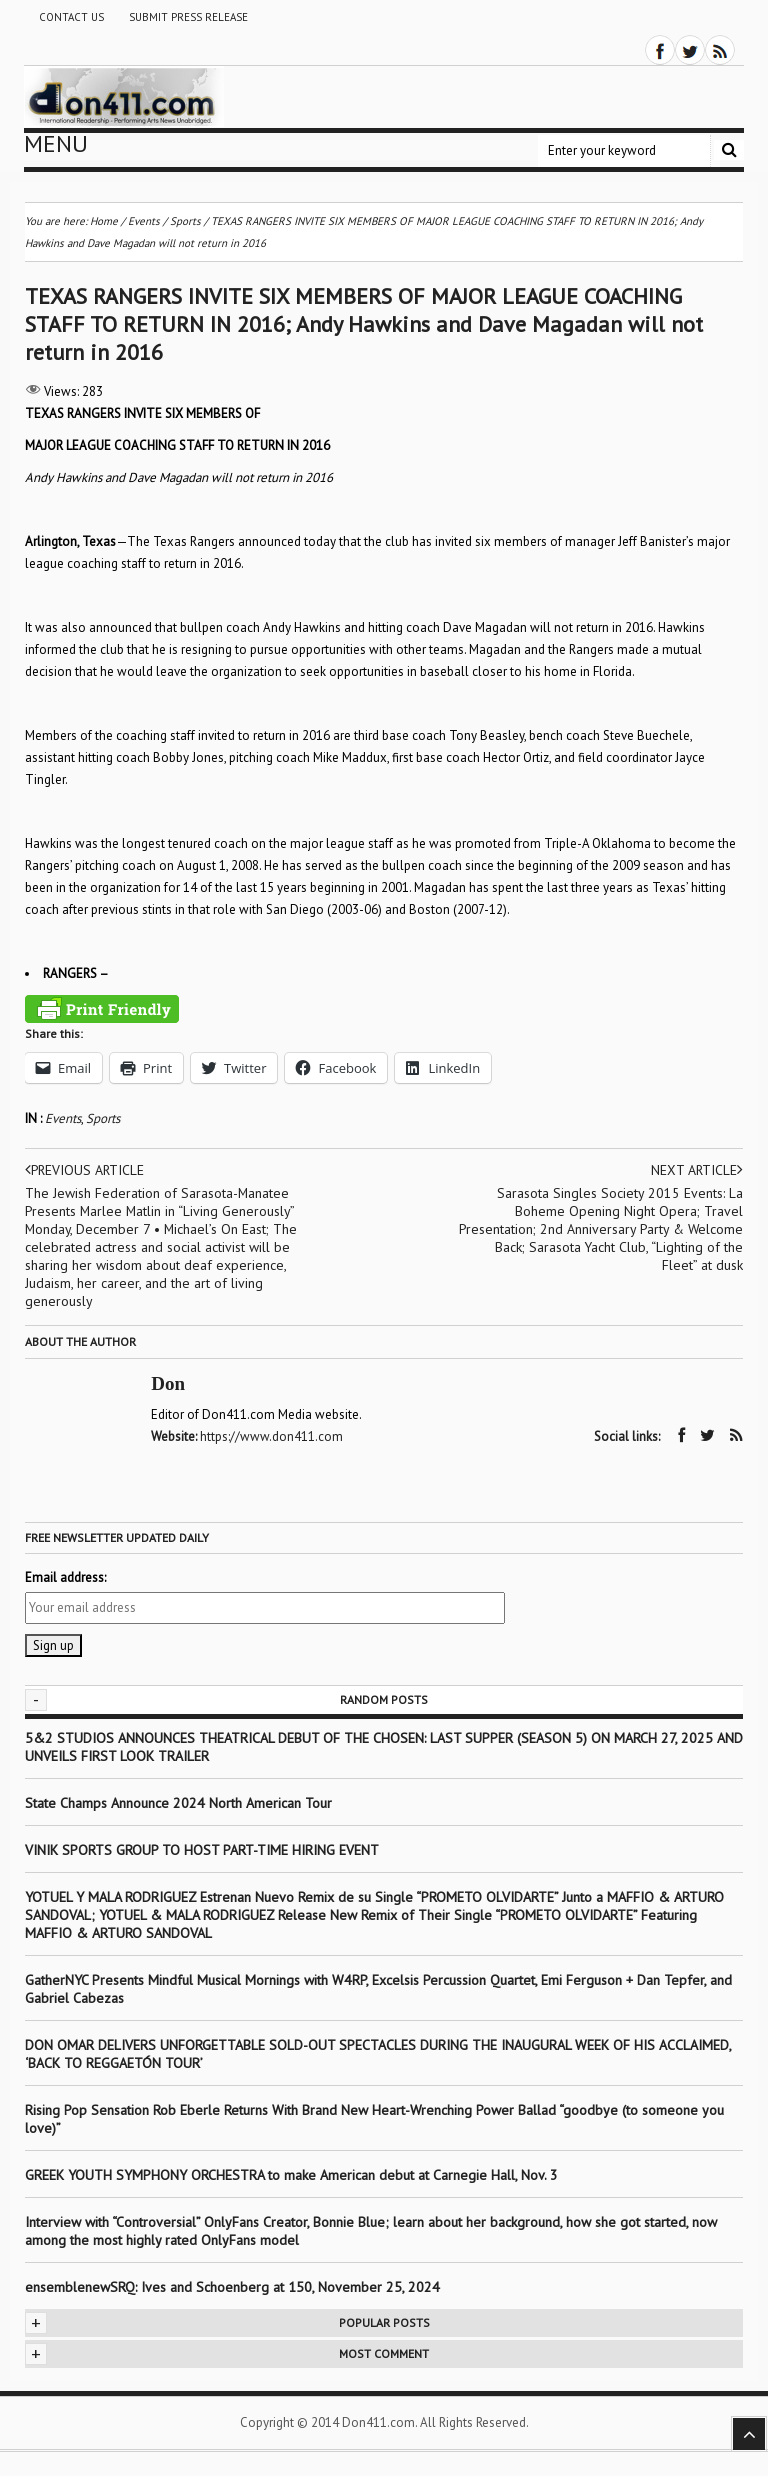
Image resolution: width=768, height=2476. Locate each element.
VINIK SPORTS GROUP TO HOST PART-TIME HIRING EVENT (202, 1849)
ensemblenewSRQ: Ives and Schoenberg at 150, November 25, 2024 (232, 2286)
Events (63, 1118)
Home (104, 221)
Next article (696, 1170)
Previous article (86, 1170)
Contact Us (71, 17)
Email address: (65, 1576)
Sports (103, 1118)
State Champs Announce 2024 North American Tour (178, 1802)
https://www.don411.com (272, 1436)
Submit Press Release (188, 17)
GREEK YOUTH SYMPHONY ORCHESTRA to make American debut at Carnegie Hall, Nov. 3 (291, 2174)
